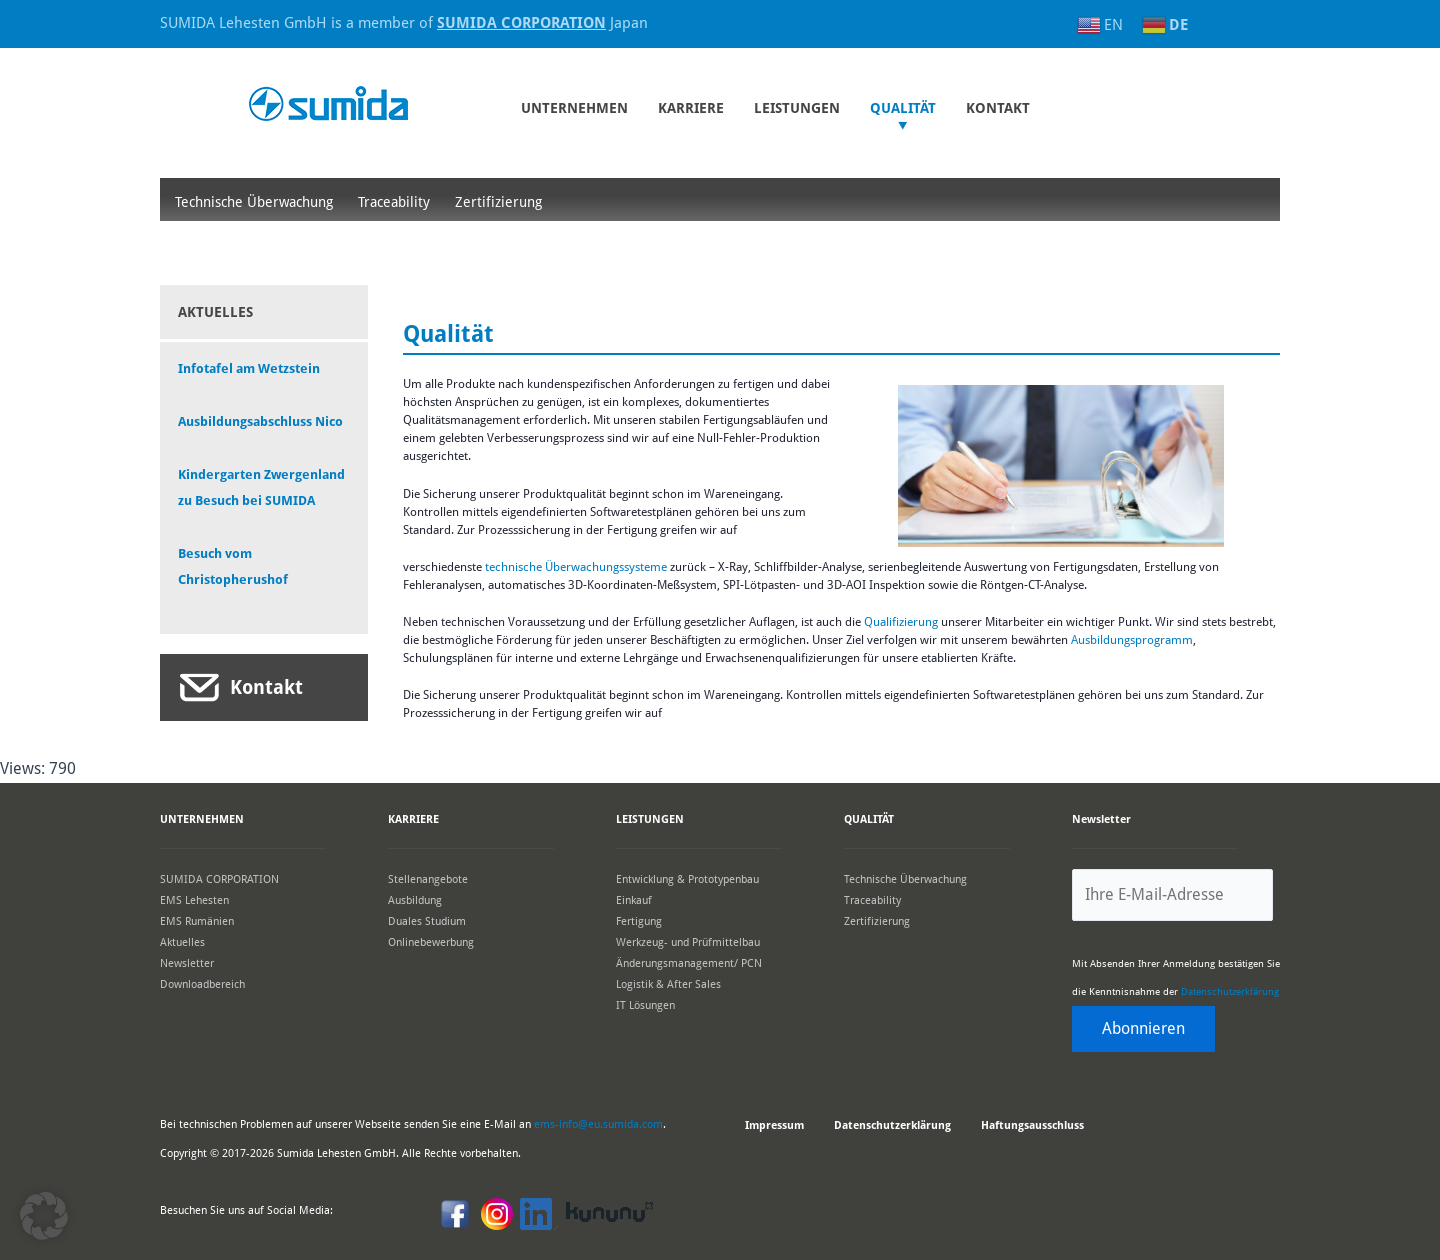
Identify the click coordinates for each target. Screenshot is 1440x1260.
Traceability (394, 202)
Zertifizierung (498, 202)
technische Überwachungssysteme (576, 567)
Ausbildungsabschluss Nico (260, 421)
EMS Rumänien (197, 920)
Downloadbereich (202, 983)
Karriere (691, 108)
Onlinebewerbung (431, 941)
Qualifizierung (902, 622)
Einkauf (634, 899)
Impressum (774, 1125)
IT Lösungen (645, 1004)
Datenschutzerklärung (1230, 991)
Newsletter (187, 962)
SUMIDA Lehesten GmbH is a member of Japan (404, 23)
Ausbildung (415, 899)
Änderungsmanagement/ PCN (689, 962)
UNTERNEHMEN (574, 108)
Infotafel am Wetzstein (249, 368)
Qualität (903, 108)
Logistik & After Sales (668, 983)
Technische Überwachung (254, 202)
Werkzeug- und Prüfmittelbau (688, 941)
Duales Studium (427, 920)
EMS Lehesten (194, 899)
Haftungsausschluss (1032, 1125)
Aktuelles (182, 941)
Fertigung (639, 920)
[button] (44, 1216)
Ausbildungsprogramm (1132, 640)
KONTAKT (998, 108)
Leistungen (797, 108)
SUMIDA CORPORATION (219, 878)
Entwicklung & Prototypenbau (687, 878)
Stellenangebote (428, 878)
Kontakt (266, 687)
